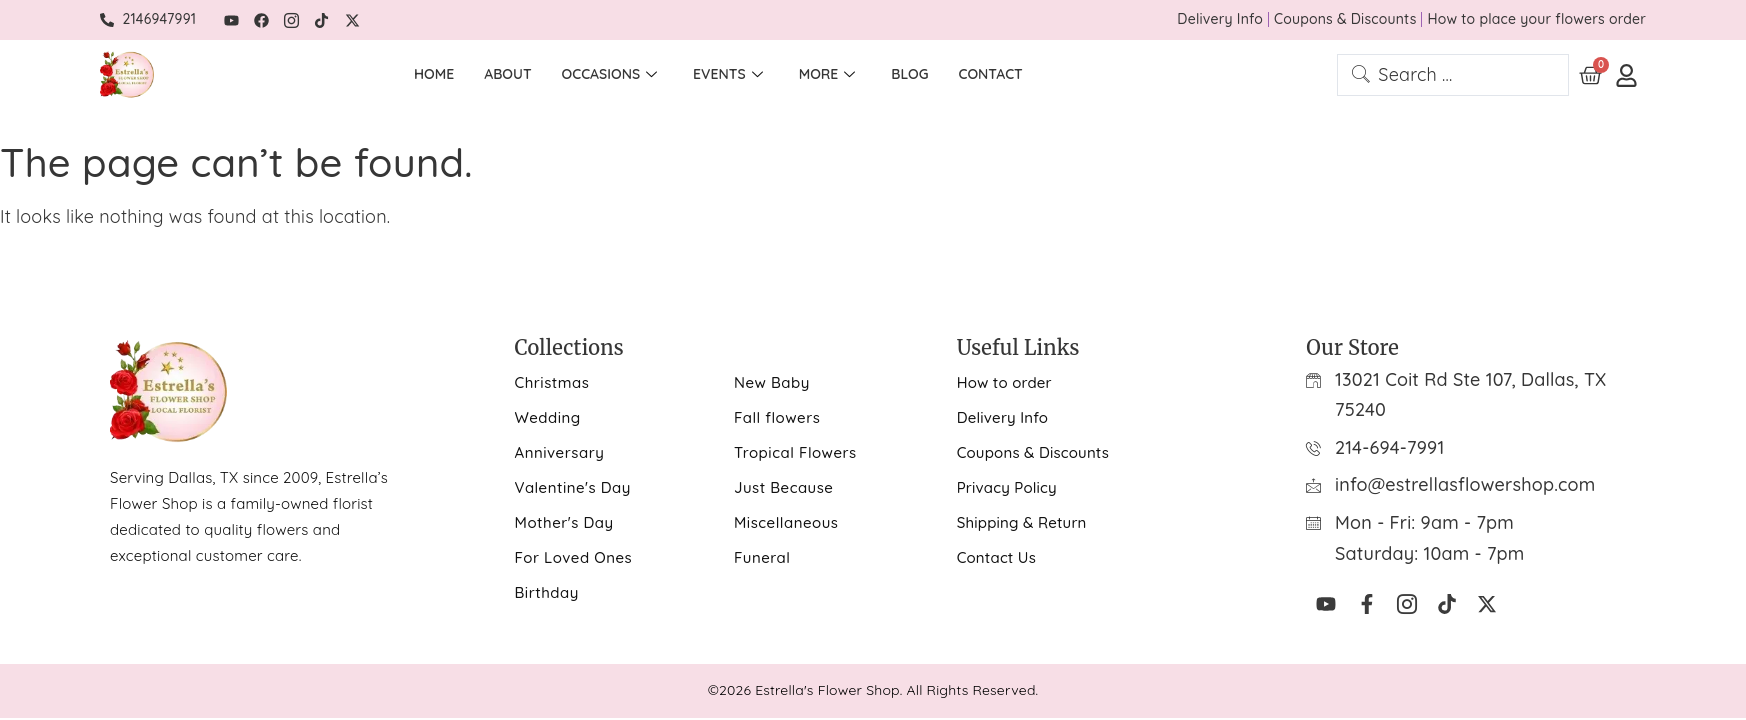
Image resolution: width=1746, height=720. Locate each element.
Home (434, 74)
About (507, 74)
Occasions (609, 74)
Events (728, 74)
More (827, 74)
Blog (909, 74)
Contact (991, 74)
